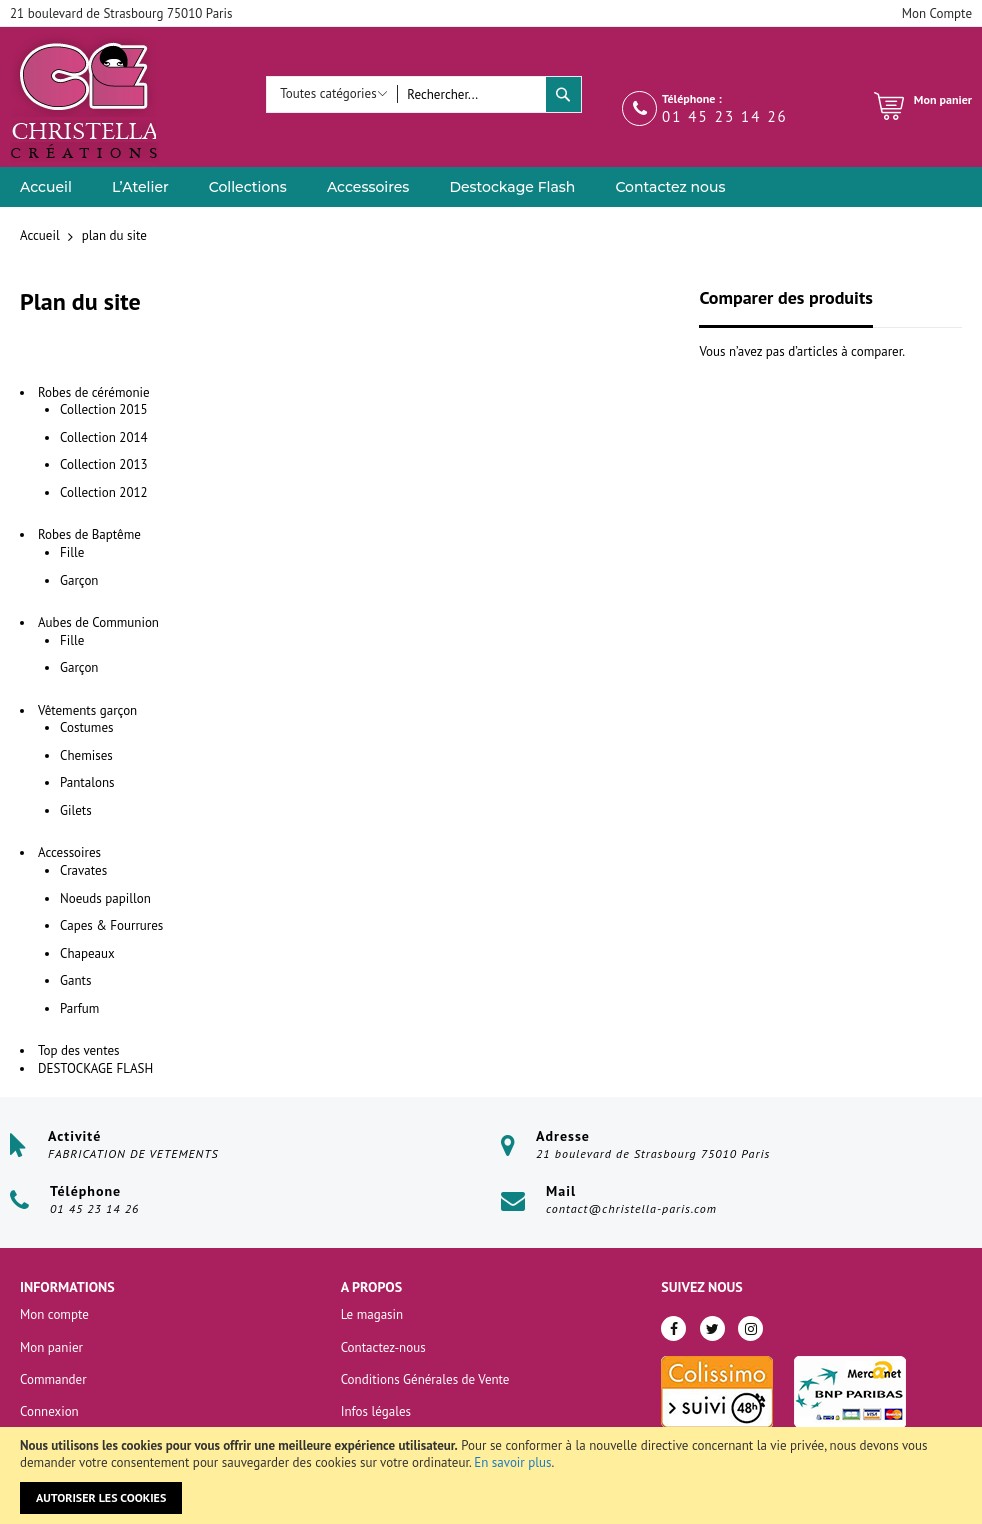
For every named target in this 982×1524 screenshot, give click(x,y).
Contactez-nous (383, 1347)
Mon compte (54, 1314)
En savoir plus (512, 1462)
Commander (53, 1379)
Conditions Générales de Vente (425, 1379)
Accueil (41, 235)
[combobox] (471, 94)
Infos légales (376, 1411)
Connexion (49, 1411)
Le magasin (372, 1314)
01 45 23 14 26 (725, 116)
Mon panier (51, 1347)
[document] (491, 1475)
